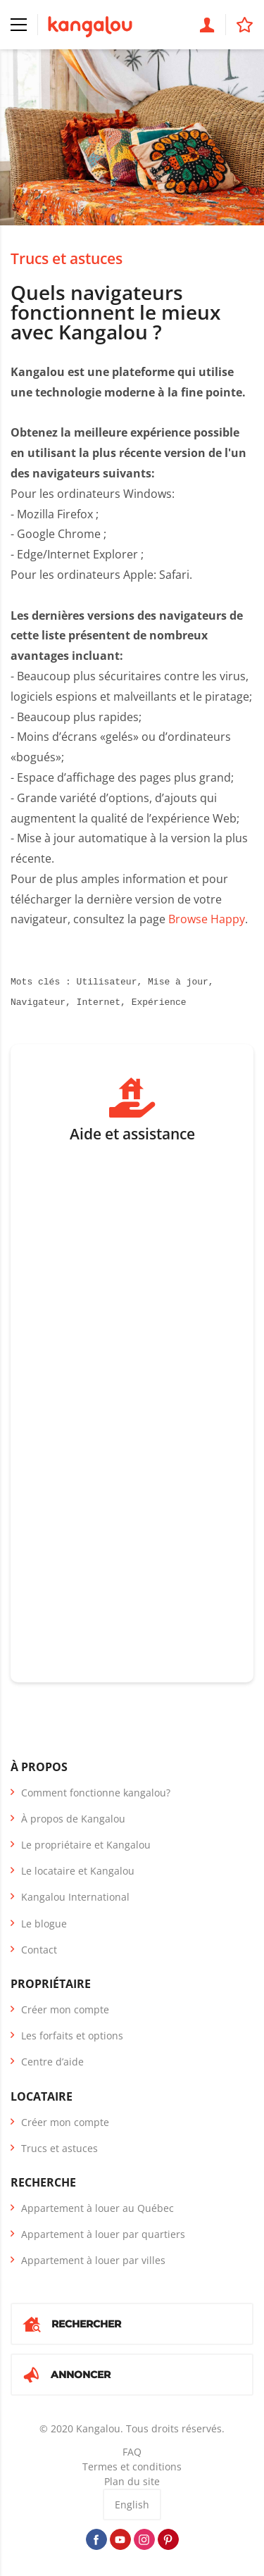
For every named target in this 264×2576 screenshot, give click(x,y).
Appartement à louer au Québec (97, 2208)
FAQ (132, 2451)
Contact (39, 1949)
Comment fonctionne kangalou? (95, 1792)
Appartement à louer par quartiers (103, 2234)
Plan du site (132, 2481)
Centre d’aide (52, 2061)
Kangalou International (75, 1896)
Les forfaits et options (72, 2035)
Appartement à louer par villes (93, 2260)
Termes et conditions (132, 2466)
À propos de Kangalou (73, 1818)
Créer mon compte (65, 2009)
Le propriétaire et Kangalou (86, 1844)
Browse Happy (206, 919)
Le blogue (44, 1923)
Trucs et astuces (66, 258)
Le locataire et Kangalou (77, 1870)
